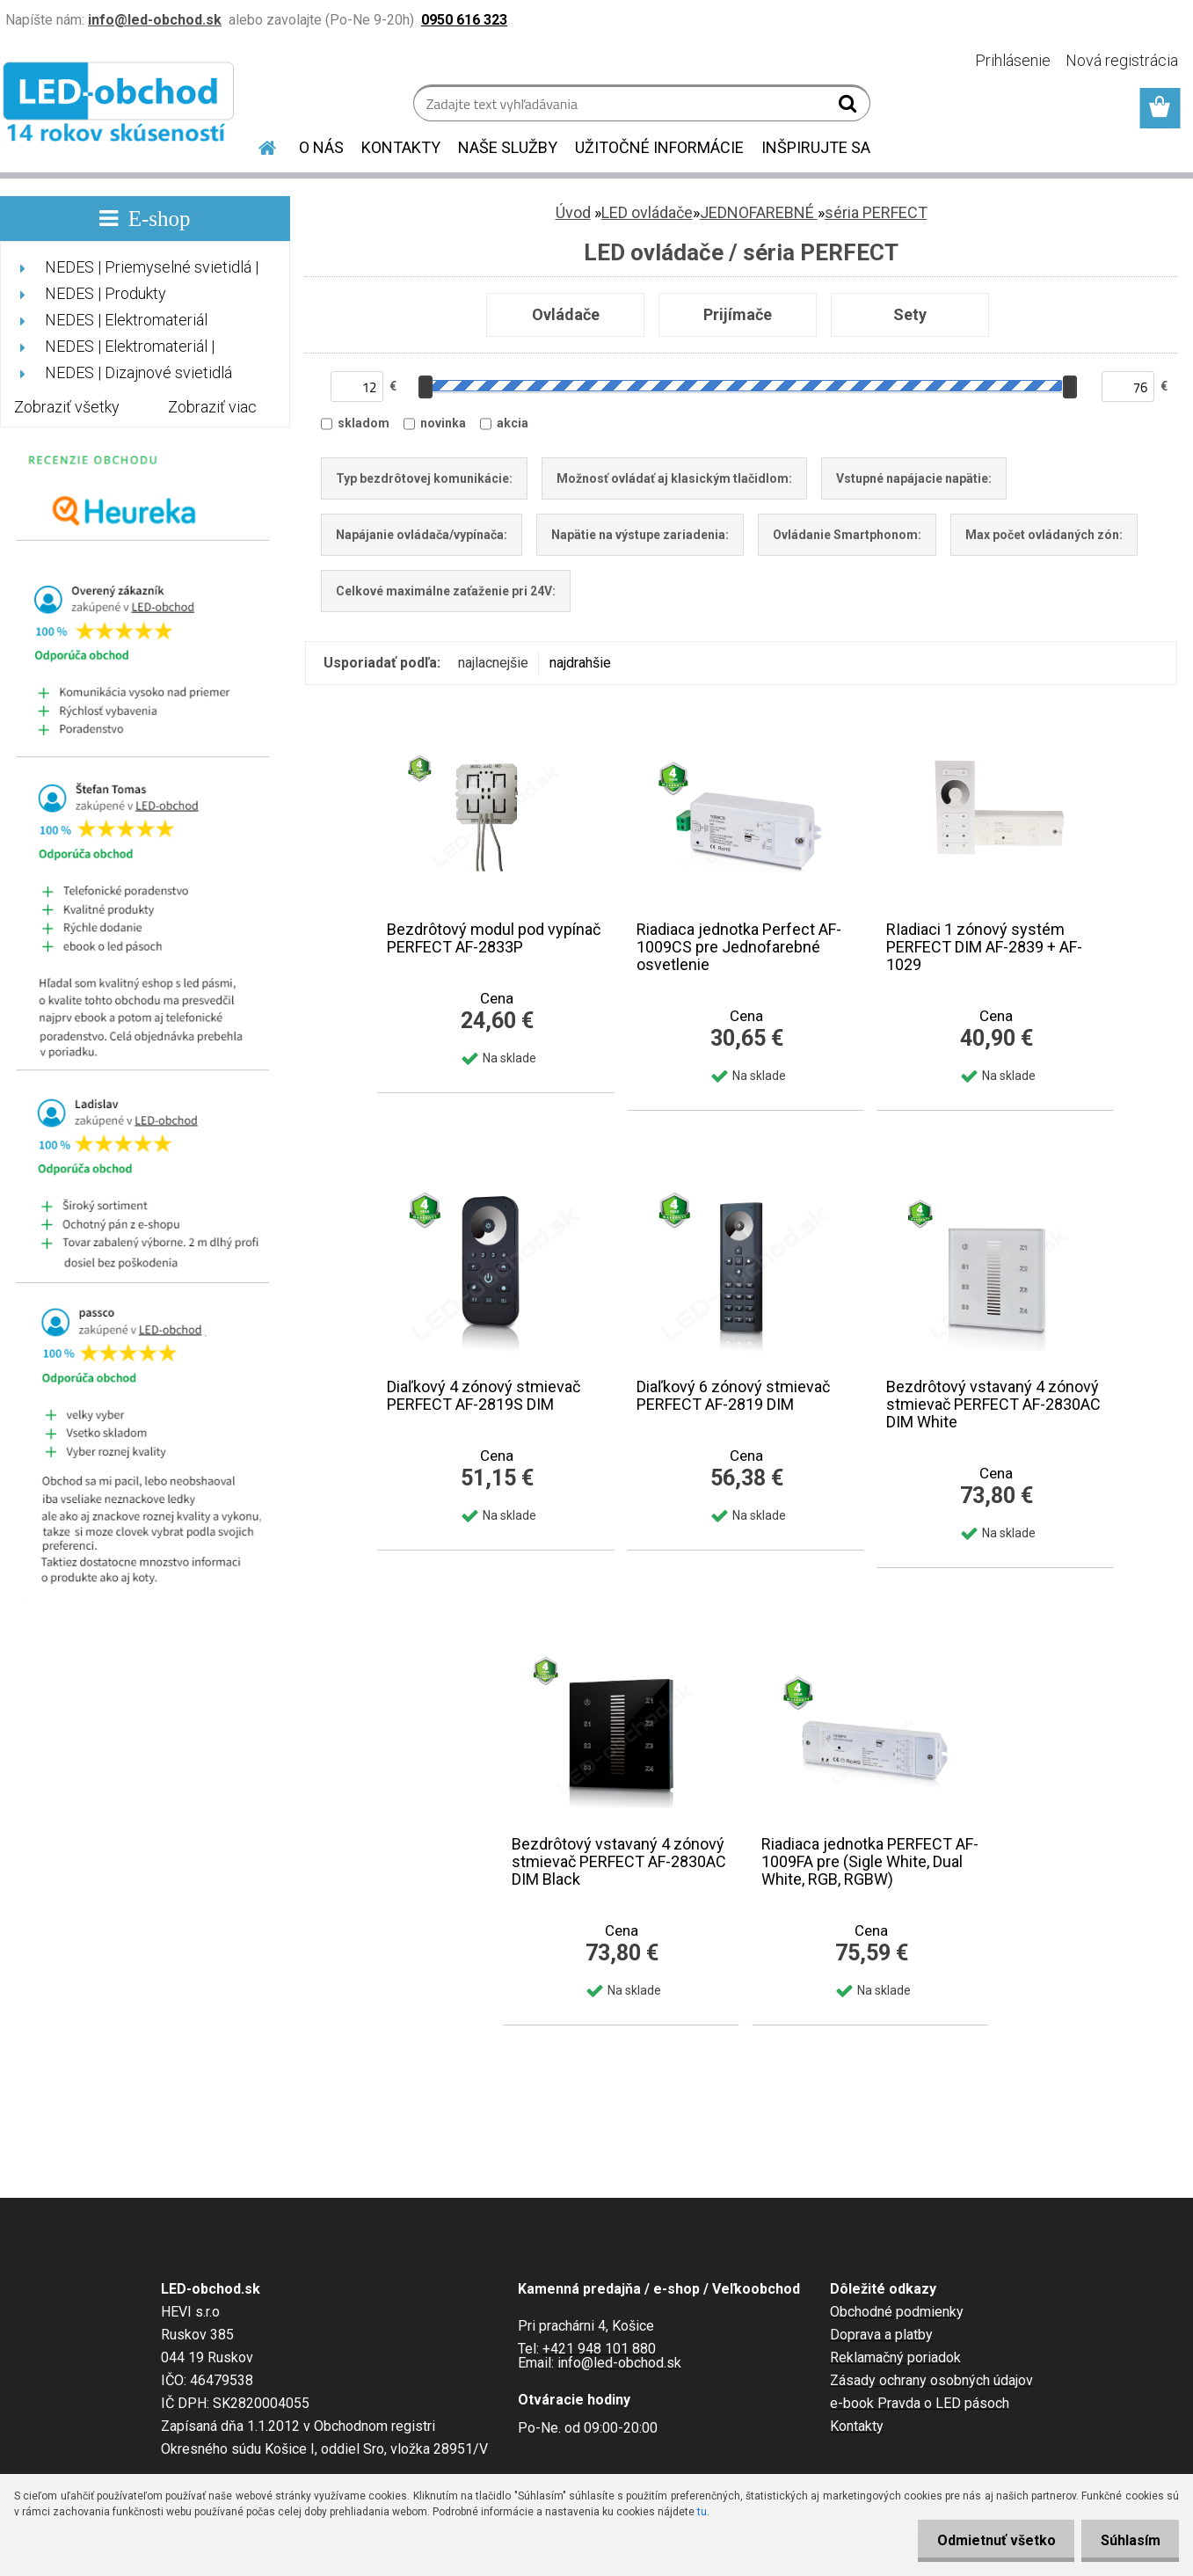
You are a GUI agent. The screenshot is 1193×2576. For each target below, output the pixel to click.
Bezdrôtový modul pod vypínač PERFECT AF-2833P (493, 938)
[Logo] (121, 106)
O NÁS (321, 147)
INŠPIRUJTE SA (815, 147)
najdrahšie (580, 662)
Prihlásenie (1013, 60)
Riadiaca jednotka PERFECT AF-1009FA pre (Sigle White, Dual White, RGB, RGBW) (869, 1861)
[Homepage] (256, 145)
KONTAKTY (400, 147)
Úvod (573, 212)
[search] (849, 107)
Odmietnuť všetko (986, 2540)
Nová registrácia (1122, 60)
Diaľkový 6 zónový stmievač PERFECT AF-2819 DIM (733, 1395)
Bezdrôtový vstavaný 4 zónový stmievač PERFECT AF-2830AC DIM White (993, 1404)
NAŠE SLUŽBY (507, 147)
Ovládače (566, 314)
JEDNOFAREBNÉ (759, 212)
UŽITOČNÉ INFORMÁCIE (659, 147)
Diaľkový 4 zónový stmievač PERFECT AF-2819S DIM (483, 1395)
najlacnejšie (493, 662)
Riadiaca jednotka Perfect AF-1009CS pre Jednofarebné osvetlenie (739, 947)
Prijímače (737, 314)
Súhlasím (1127, 2540)
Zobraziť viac (212, 407)
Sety (910, 314)
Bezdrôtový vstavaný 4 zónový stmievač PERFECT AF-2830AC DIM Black (619, 1861)
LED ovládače (647, 212)
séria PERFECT (876, 212)
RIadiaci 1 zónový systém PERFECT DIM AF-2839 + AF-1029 (984, 947)
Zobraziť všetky (67, 407)
